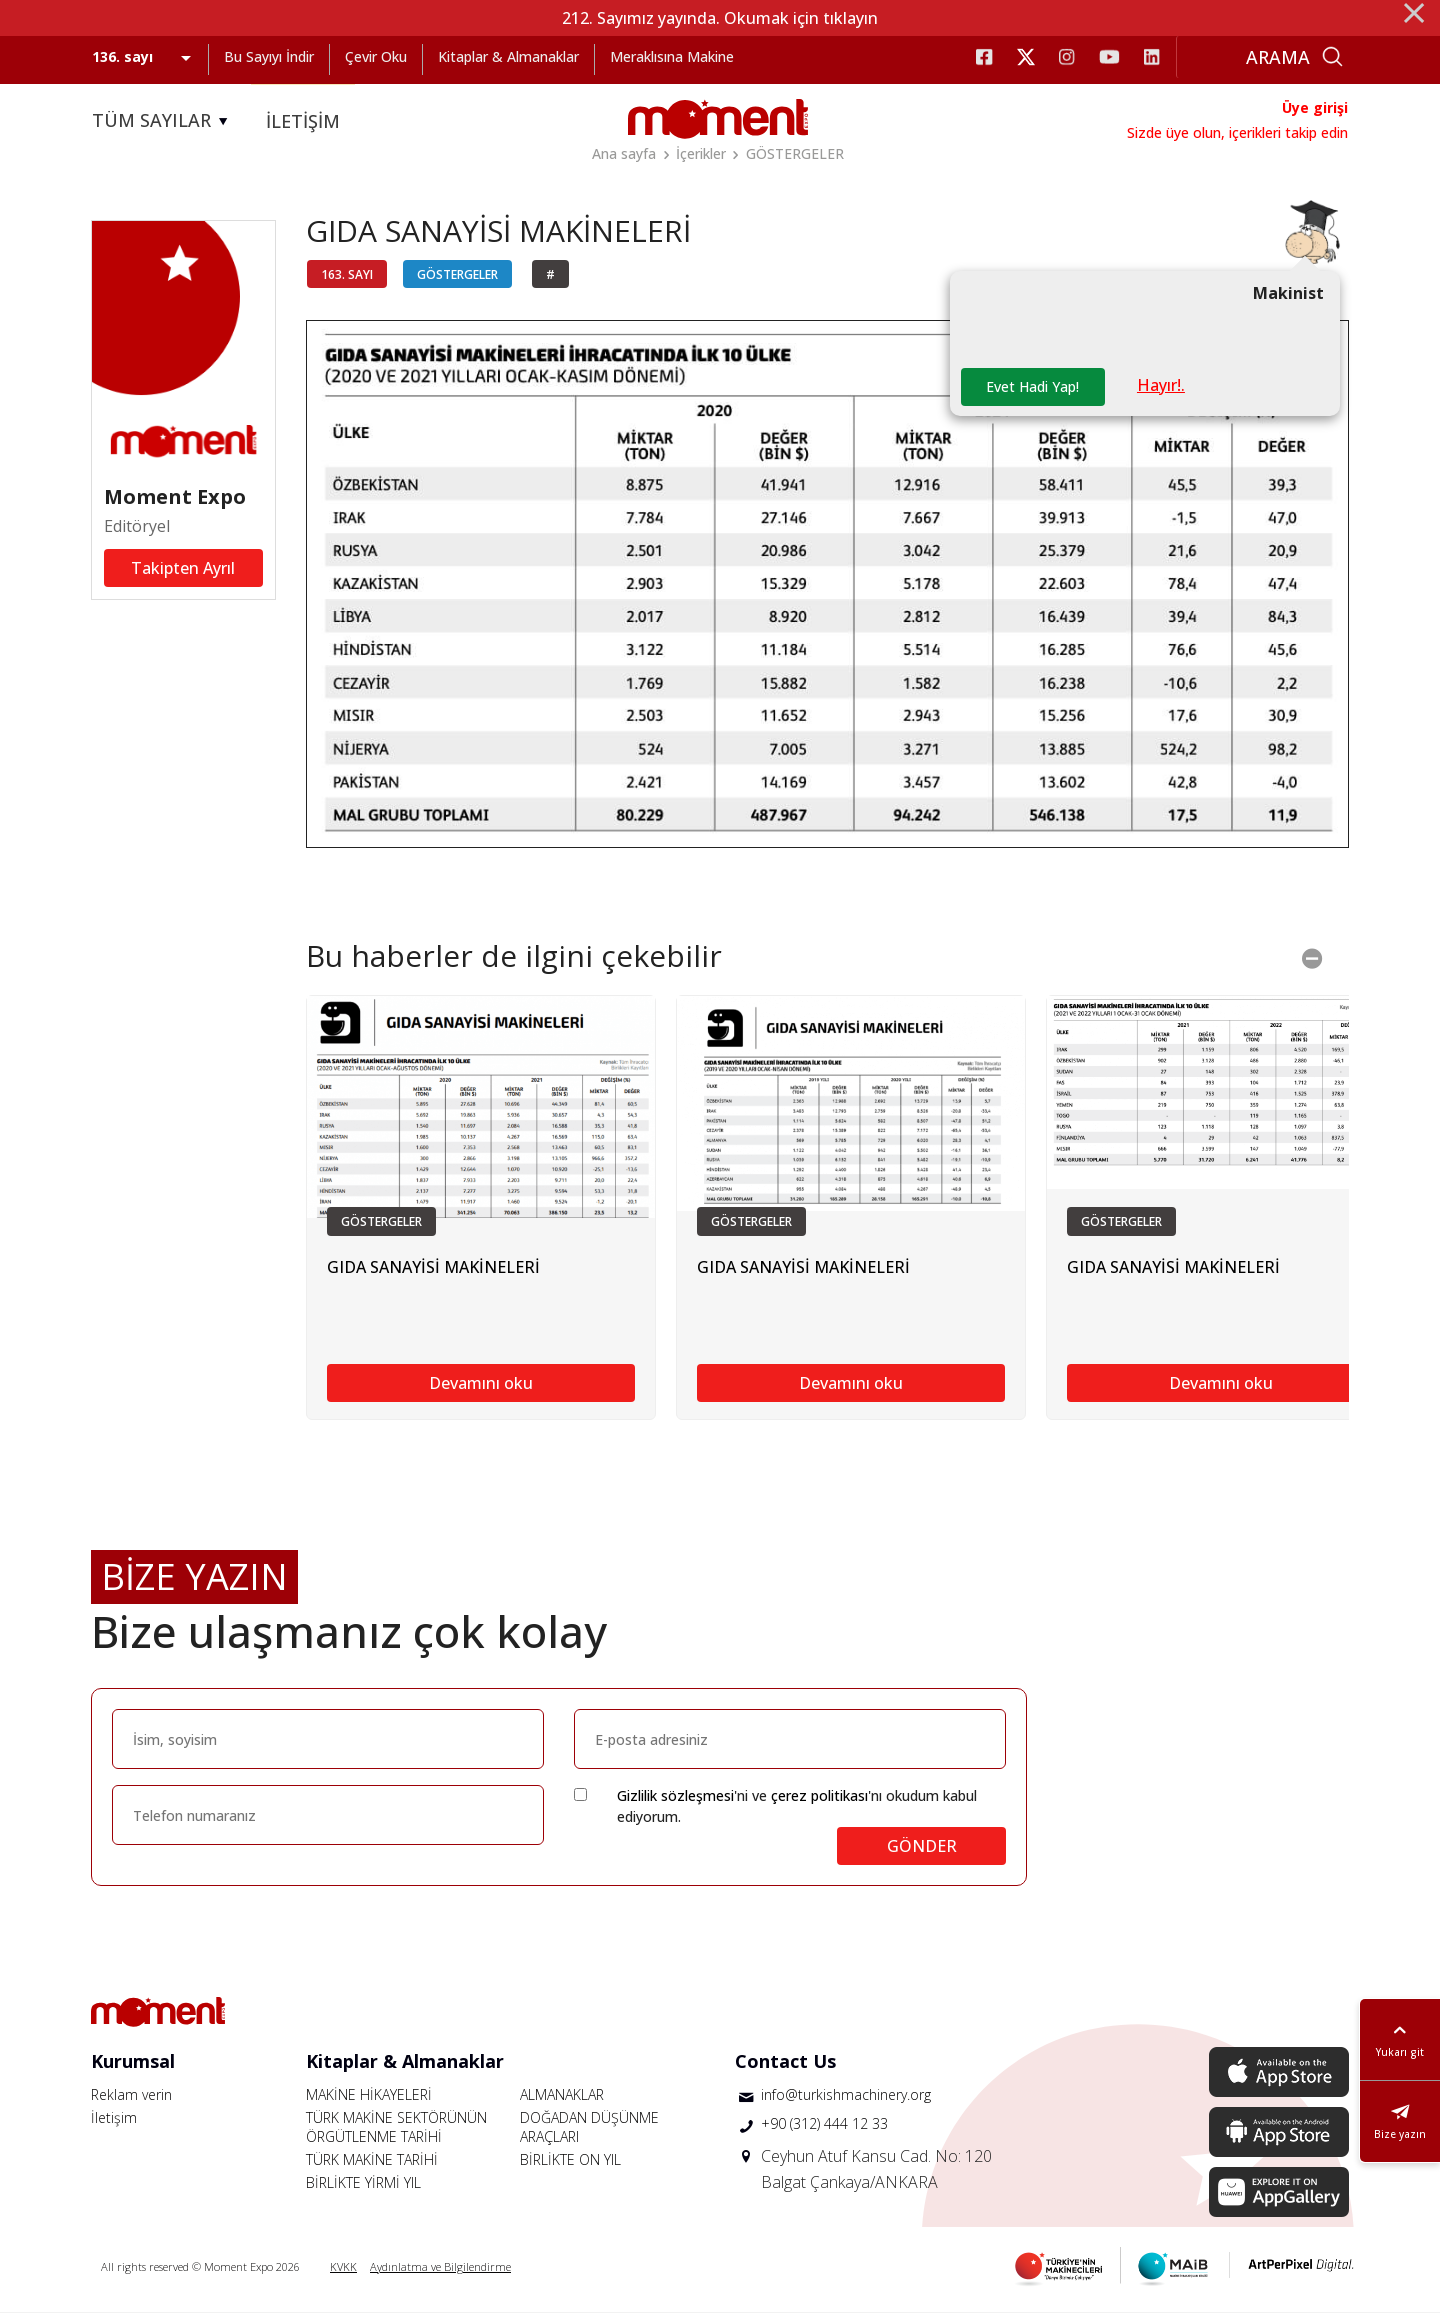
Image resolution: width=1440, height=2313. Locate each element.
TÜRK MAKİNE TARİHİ (372, 2159)
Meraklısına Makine (672, 56)
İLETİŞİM (303, 121)
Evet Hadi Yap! (1032, 386)
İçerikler (701, 153)
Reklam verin (131, 2094)
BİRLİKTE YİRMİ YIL (363, 2182)
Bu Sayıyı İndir (269, 56)
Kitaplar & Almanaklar (508, 56)
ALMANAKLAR (562, 2094)
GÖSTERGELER (795, 153)
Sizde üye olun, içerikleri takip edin (1237, 132)
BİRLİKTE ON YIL (570, 2159)
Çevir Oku (376, 56)
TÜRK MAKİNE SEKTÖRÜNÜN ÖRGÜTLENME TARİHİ (396, 2127)
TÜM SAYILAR (163, 121)
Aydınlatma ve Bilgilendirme (440, 2266)
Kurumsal (133, 2061)
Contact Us (785, 2061)
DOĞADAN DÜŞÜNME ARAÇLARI (589, 2127)
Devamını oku (481, 1383)
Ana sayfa (624, 153)
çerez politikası (819, 1795)
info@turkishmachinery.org (846, 2094)
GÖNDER (922, 1846)
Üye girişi (1315, 107)
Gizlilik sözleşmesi (675, 1795)
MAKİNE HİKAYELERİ (369, 2094)
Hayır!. (1161, 385)
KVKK (343, 2266)
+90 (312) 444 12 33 (824, 2123)
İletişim (114, 2117)
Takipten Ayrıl (183, 568)
